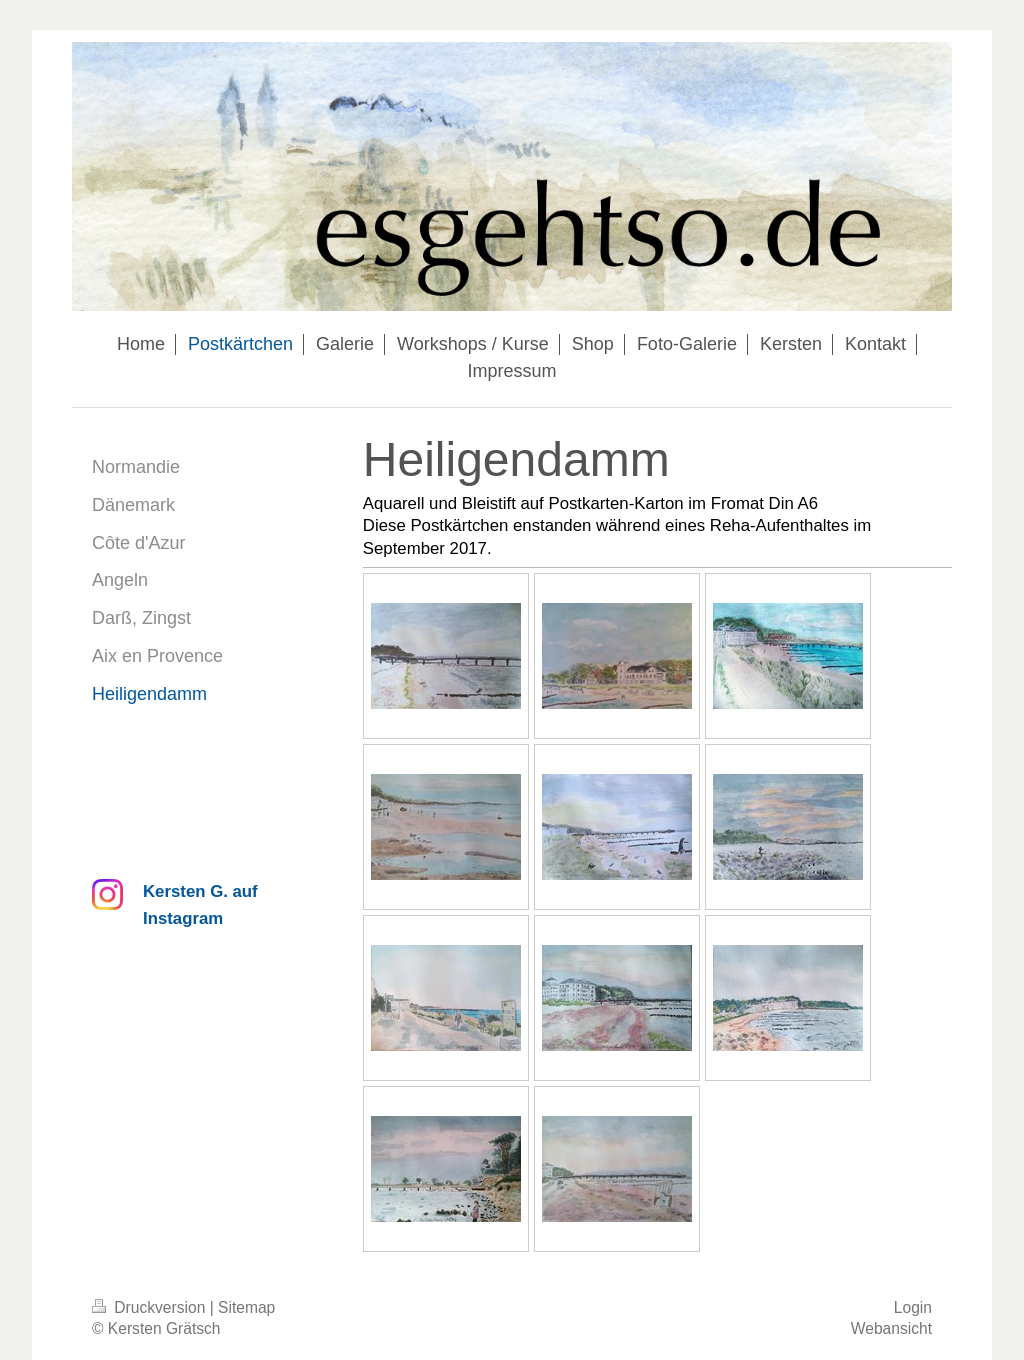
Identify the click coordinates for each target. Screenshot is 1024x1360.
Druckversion (151, 1307)
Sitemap (246, 1307)
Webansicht (891, 1328)
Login (913, 1307)
